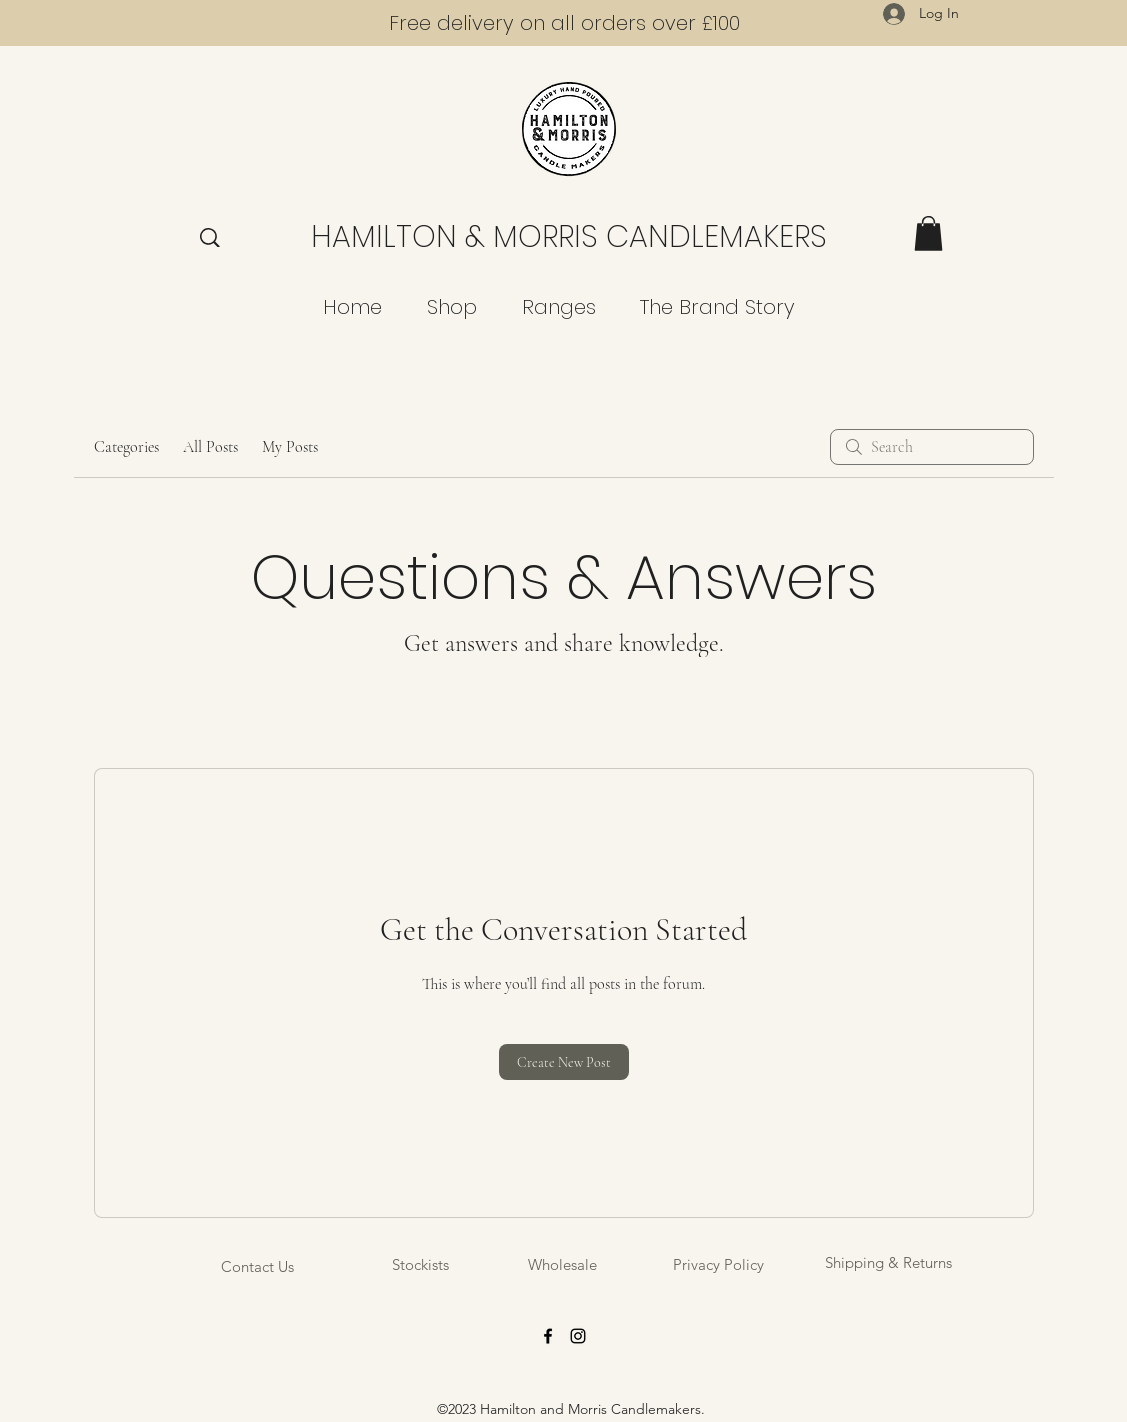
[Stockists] (421, 1264)
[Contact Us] (258, 1266)
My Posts (290, 447)
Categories (126, 447)
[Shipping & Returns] (888, 1262)
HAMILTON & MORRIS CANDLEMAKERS (569, 237)
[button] (928, 233)
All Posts (210, 447)
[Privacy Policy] (718, 1264)
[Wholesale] (563, 1264)
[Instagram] (578, 1336)
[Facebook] (548, 1336)
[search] (932, 447)
